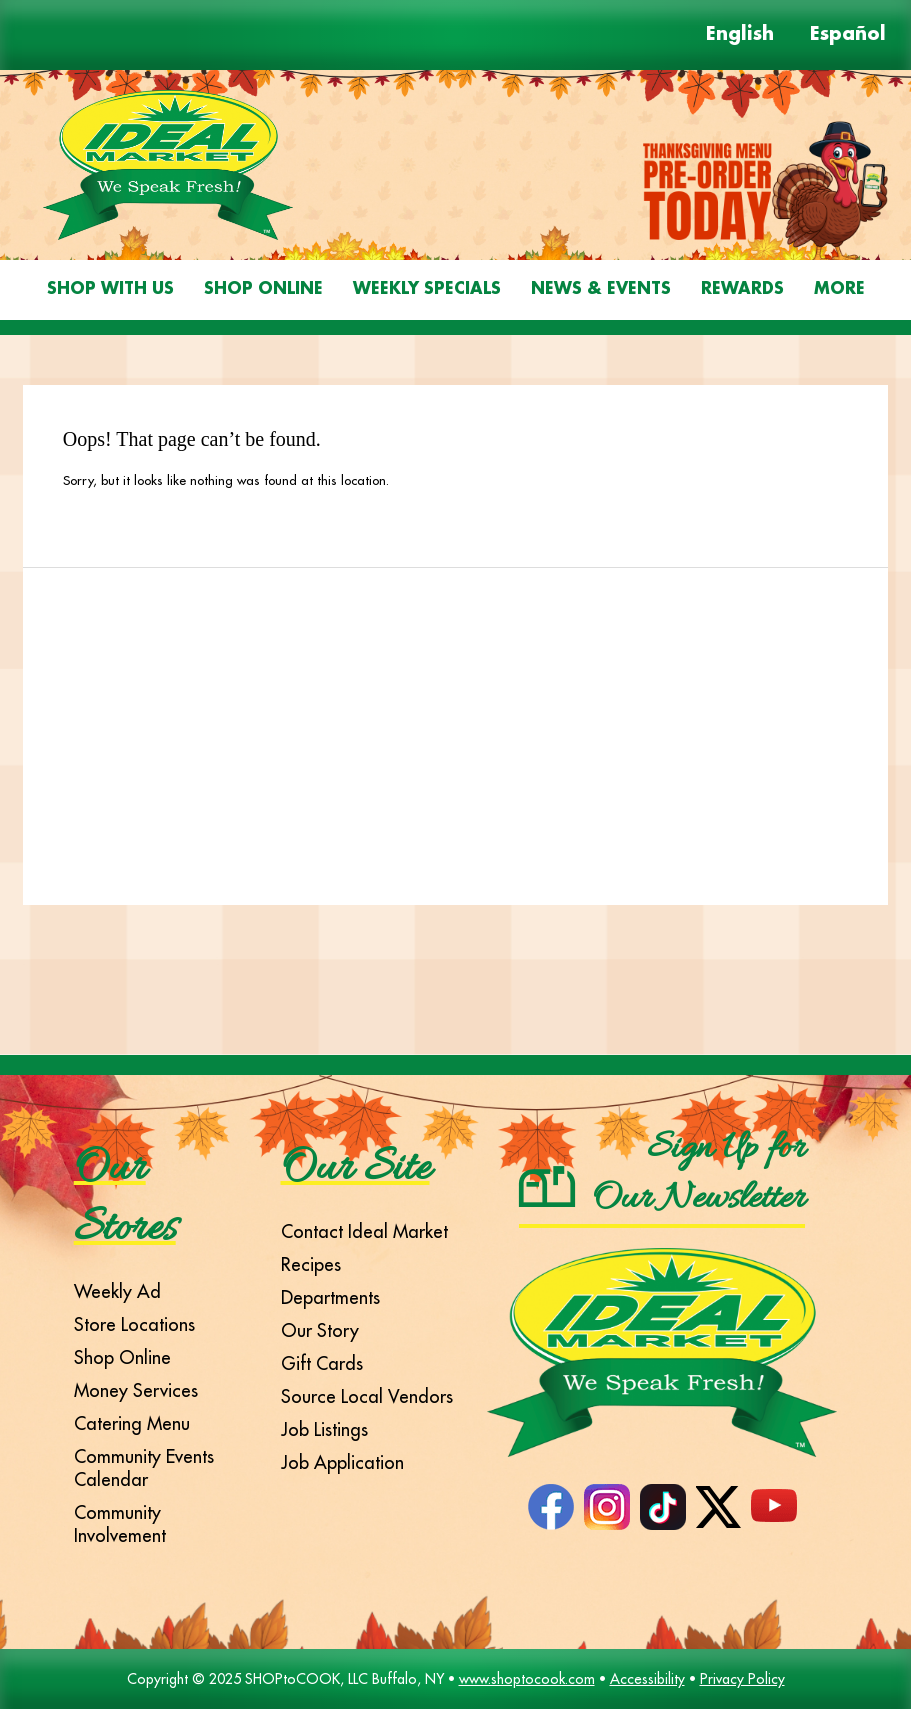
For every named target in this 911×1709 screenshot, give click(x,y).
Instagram (607, 1507)
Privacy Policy (742, 1679)
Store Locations (134, 1324)
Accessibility (647, 1679)
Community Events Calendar (144, 1468)
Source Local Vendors (367, 1396)
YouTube (774, 1507)
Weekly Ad (117, 1291)
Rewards (742, 289)
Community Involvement (120, 1524)
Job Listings (324, 1429)
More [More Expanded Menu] (839, 289)
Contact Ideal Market (364, 1231)
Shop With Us (110, 289)
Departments (330, 1297)
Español (848, 35)
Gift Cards (322, 1363)
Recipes (311, 1264)
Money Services (136, 1390)
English (740, 35)
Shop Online (263, 289)
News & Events (601, 289)
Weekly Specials (427, 289)
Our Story (320, 1330)
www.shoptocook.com (527, 1679)
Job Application (342, 1462)
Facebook (551, 1507)
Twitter (718, 1507)
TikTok (663, 1507)
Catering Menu (132, 1423)
